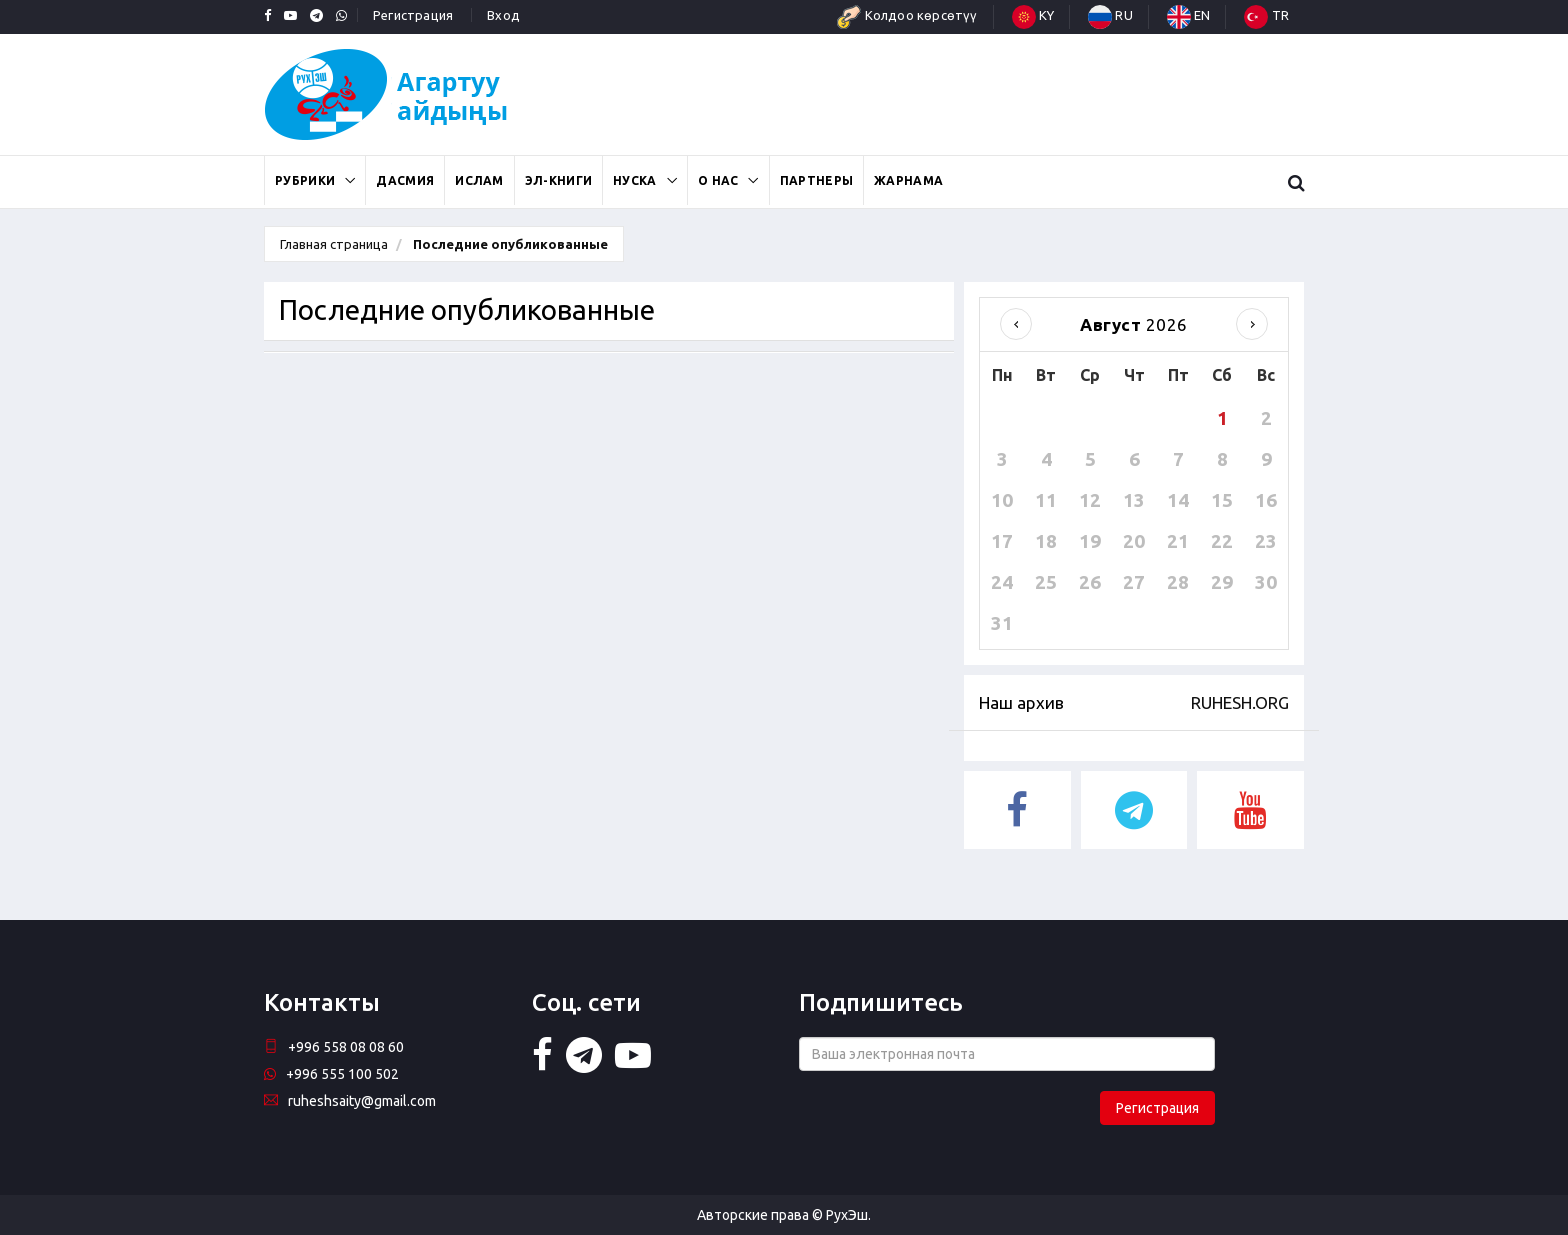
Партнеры (816, 180)
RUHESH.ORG (1240, 702)
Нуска (635, 180)
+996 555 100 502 (331, 1074)
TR (1266, 15)
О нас (718, 180)
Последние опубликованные (509, 244)
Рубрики (305, 180)
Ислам (479, 180)
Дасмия (405, 180)
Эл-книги (558, 180)
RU (1110, 15)
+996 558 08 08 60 (334, 1047)
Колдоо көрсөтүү (907, 15)
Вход (503, 15)
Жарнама (908, 180)
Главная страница (334, 244)
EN (1189, 15)
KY (1033, 15)
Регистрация (413, 15)
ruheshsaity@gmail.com (350, 1101)
